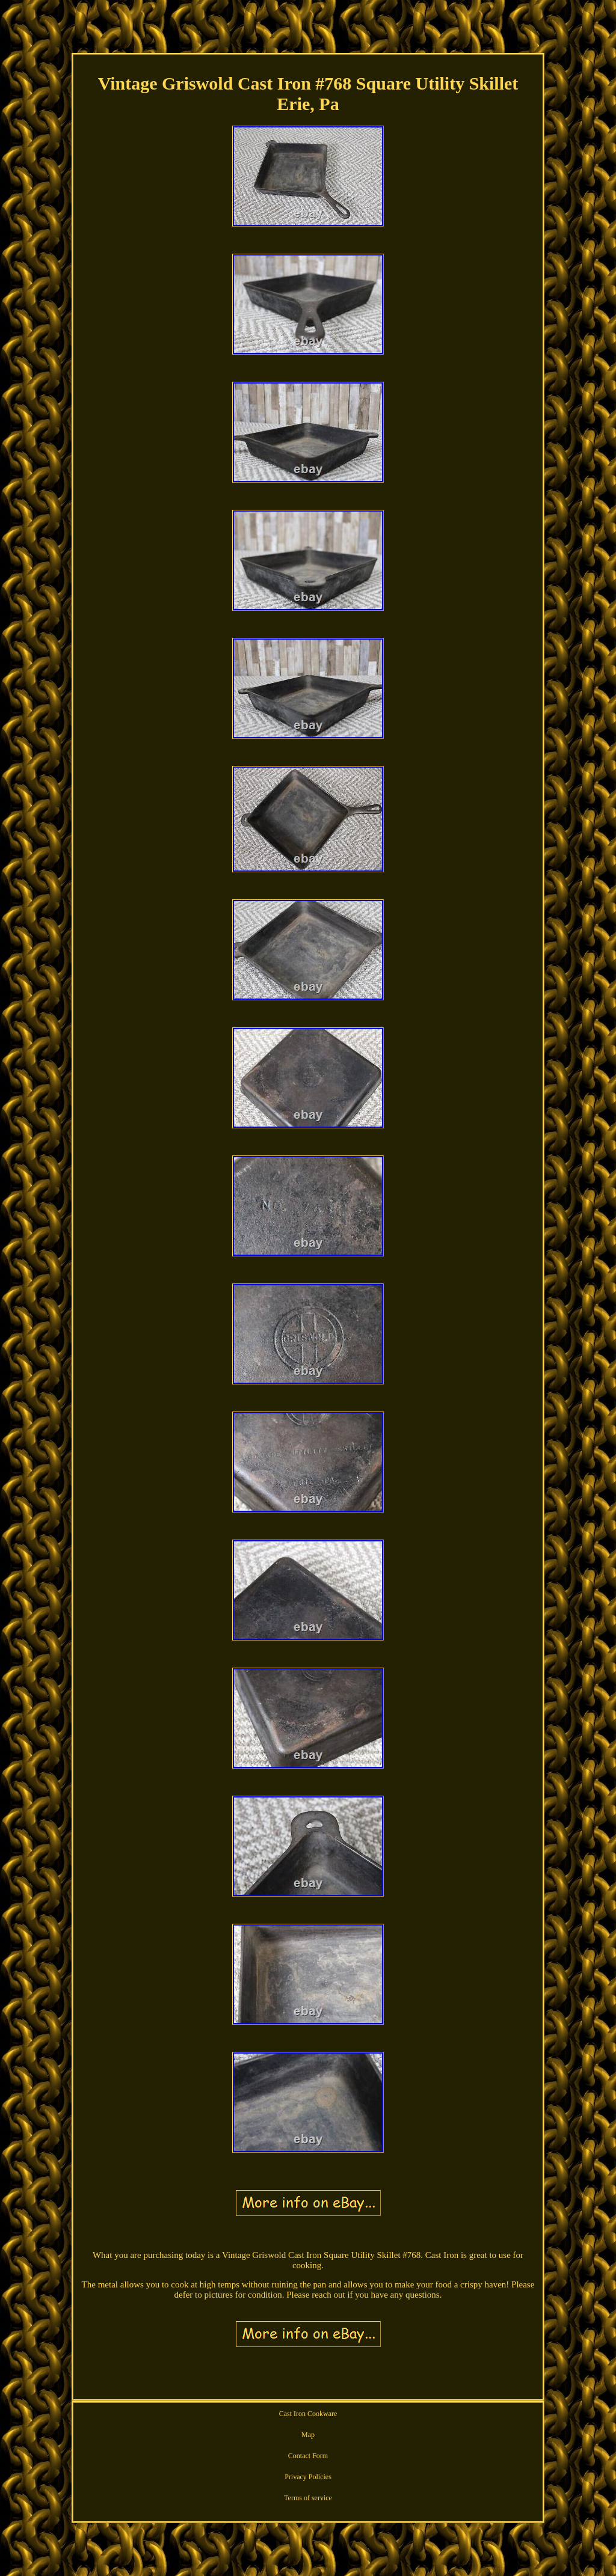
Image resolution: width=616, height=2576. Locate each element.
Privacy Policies (308, 2477)
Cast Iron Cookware (308, 2413)
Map (308, 2435)
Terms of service (308, 2498)
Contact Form (308, 2456)
